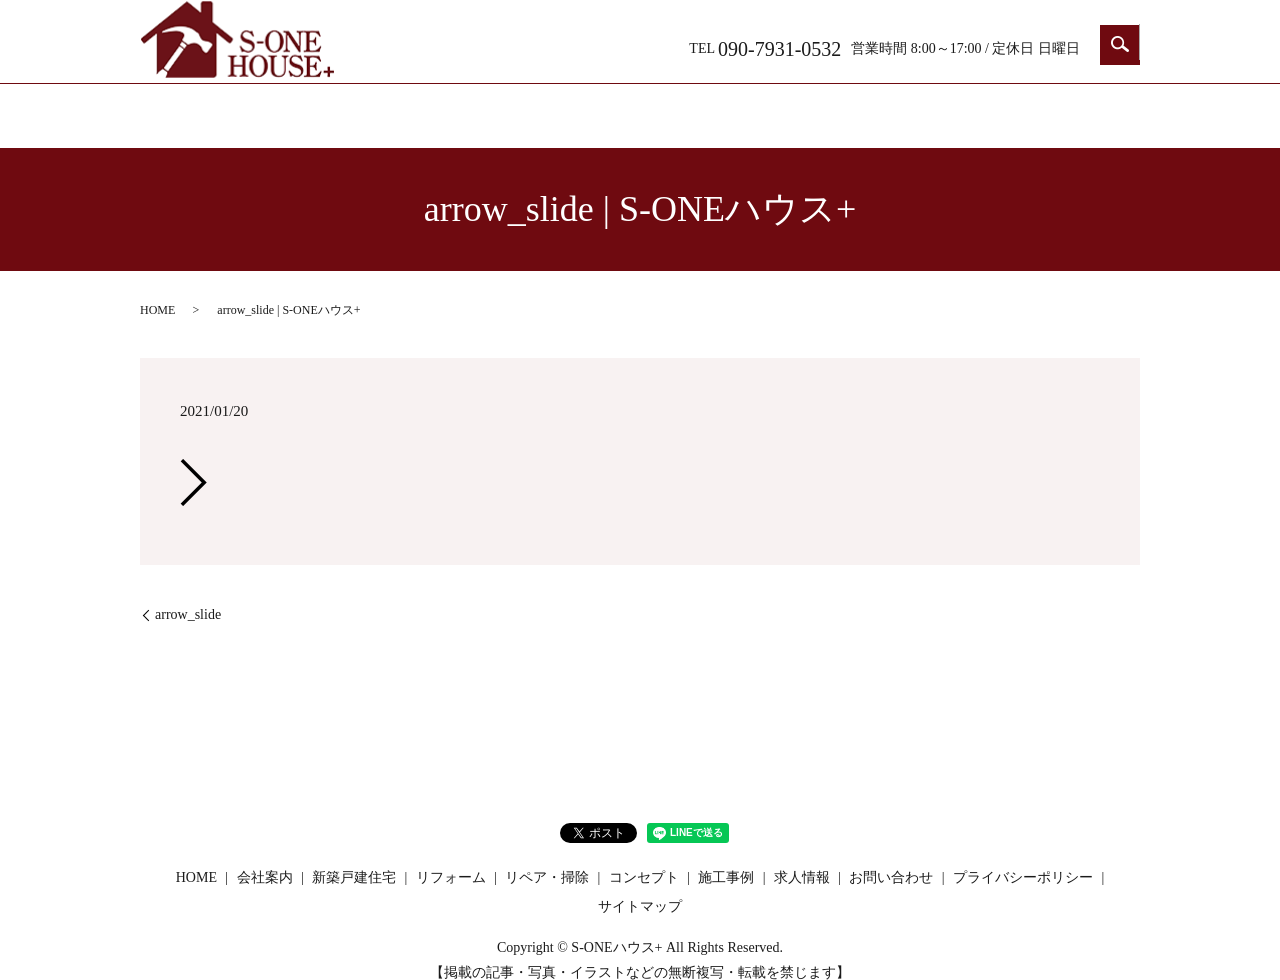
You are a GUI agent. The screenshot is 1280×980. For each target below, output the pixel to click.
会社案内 (340, 107)
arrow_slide (188, 595)
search (1120, 45)
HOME (219, 107)
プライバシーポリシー (1023, 857)
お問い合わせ (1060, 107)
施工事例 (726, 857)
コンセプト (820, 107)
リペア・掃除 (700, 107)
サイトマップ (640, 887)
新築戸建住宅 (460, 107)
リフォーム (580, 107)
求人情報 (940, 107)
